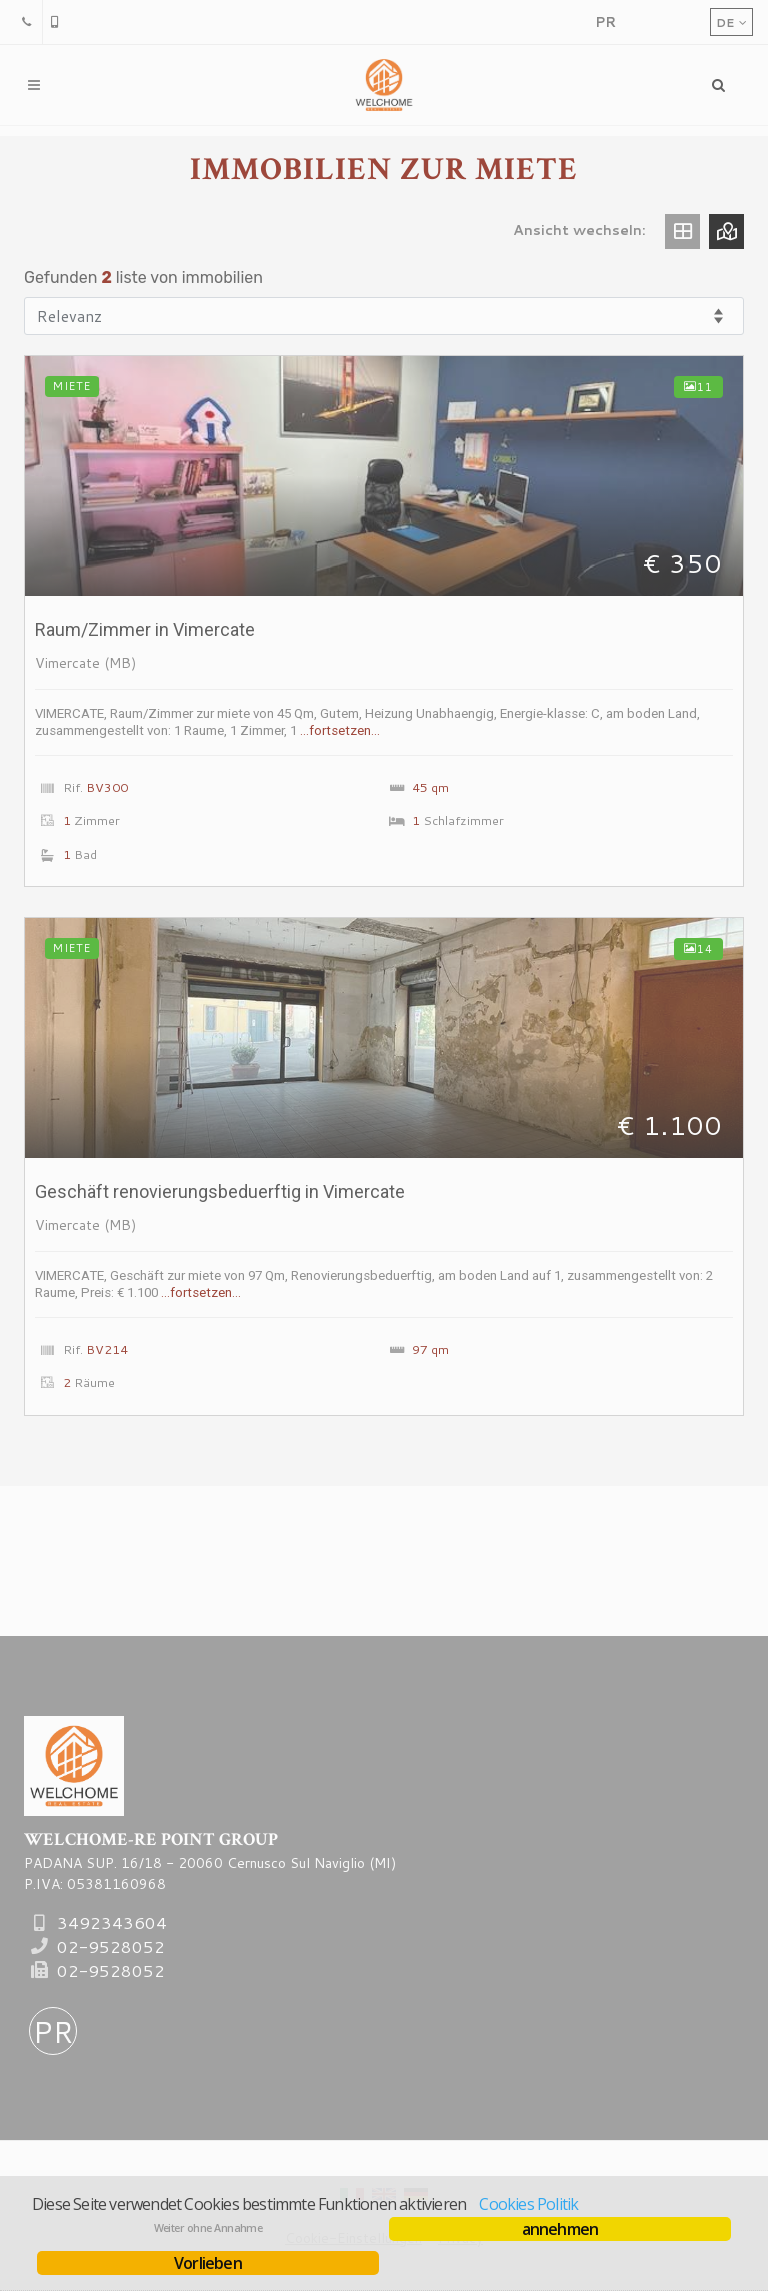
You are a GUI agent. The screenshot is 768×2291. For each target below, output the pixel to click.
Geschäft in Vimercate (220, 1191)
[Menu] (719, 85)
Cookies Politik (528, 2204)
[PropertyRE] (605, 22)
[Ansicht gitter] (682, 231)
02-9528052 (111, 1946)
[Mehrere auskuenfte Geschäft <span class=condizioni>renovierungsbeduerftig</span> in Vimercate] (384, 1038)
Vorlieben (208, 2263)
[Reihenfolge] (384, 316)
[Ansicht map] (726, 231)
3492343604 (112, 1922)
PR (53, 2031)
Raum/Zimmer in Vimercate (145, 629)
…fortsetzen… (340, 730)
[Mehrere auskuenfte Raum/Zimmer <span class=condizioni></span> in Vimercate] (384, 476)
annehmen (560, 2229)
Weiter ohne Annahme (208, 2228)
